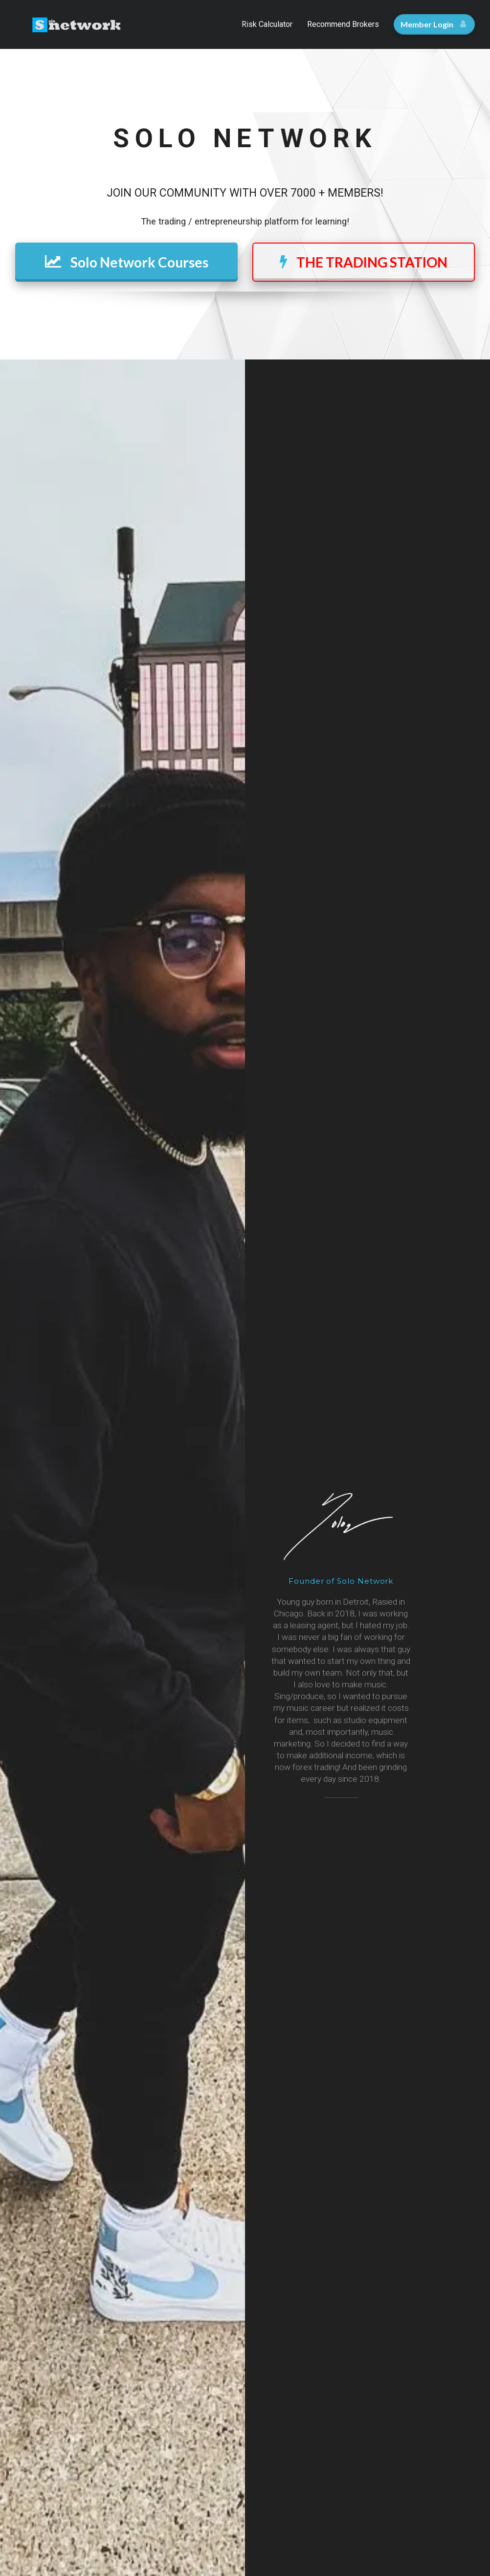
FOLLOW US (245, 2104)
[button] (419, 1670)
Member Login (433, 24)
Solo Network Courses (126, 262)
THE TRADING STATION (363, 262)
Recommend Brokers (343, 24)
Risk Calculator (267, 24)
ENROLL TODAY (126, 1450)
